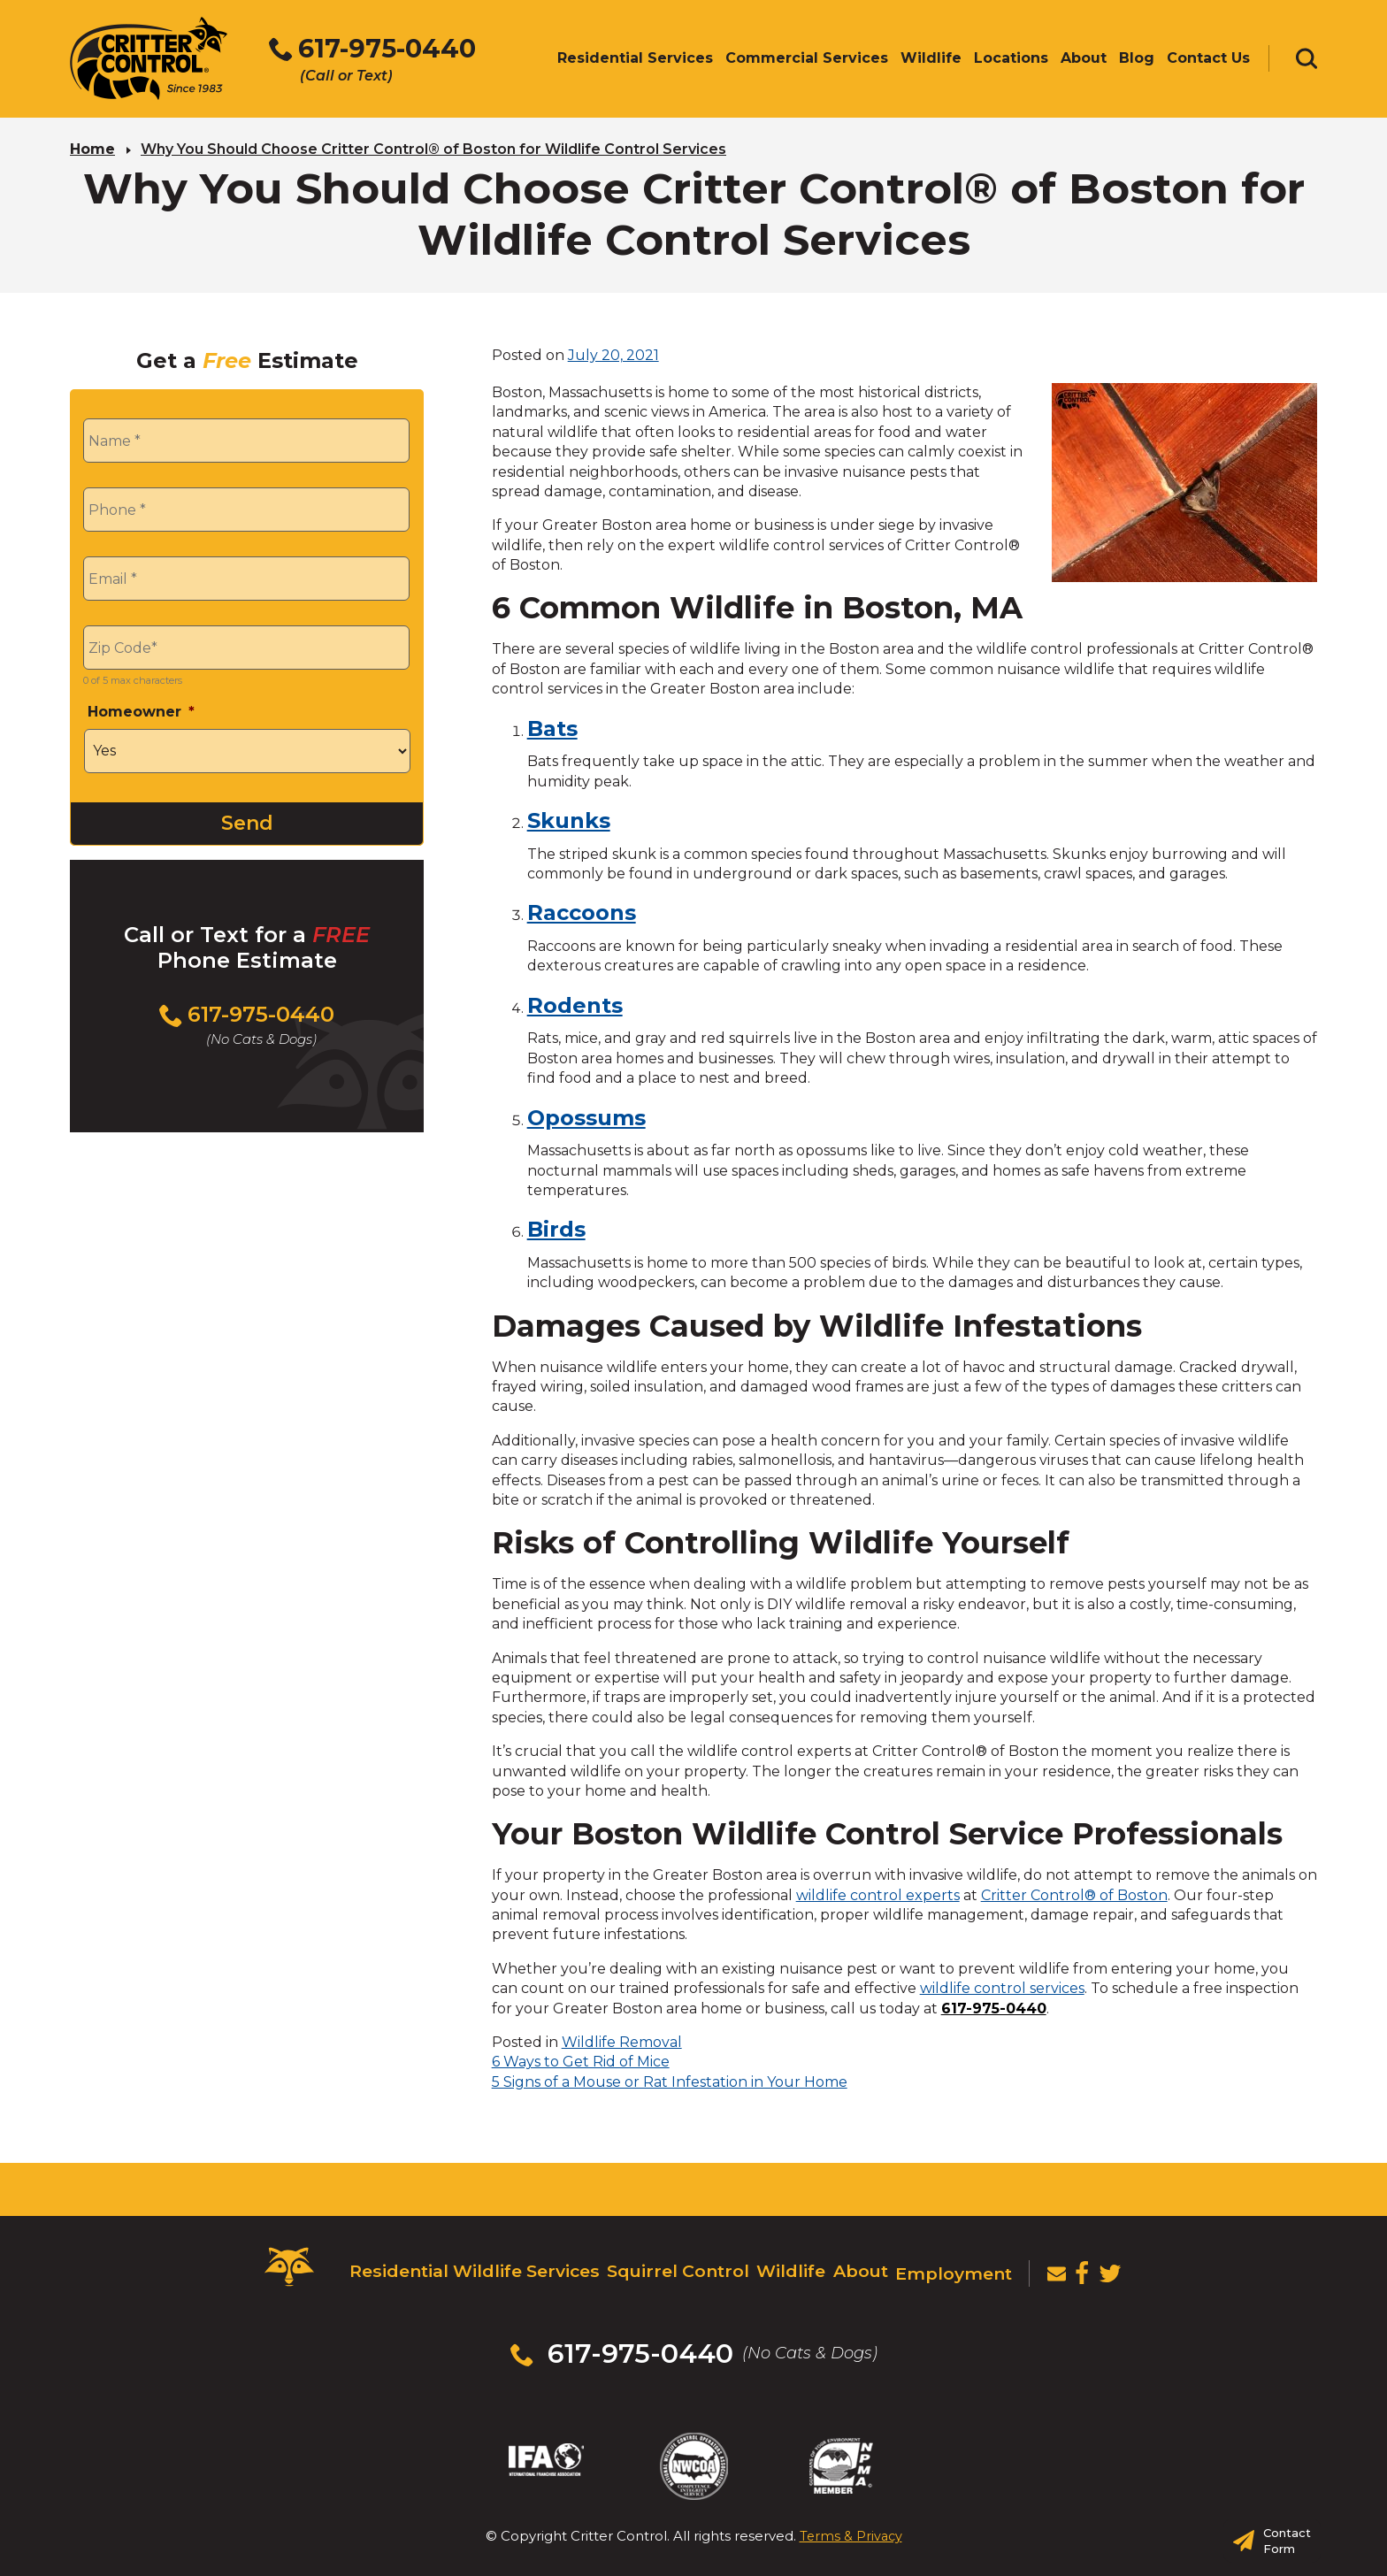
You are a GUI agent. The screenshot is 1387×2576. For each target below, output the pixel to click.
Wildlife (778, 2263)
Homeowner (141, 709)
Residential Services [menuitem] (635, 59)
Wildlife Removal (622, 2039)
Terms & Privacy (850, 2504)
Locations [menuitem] (1011, 59)
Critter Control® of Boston (1074, 1892)
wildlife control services (1002, 1985)
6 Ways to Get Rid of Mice (581, 2059)
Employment (947, 2263)
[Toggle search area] (1306, 60)
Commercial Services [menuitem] (806, 59)
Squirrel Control (664, 2263)
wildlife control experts (878, 1892)
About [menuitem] (1084, 59)
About (852, 2263)
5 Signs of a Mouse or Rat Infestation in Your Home (669, 2079)
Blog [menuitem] (1136, 59)
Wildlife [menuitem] (931, 59)
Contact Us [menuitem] (1208, 59)
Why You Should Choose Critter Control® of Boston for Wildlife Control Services (433, 146)
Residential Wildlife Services (466, 2263)
